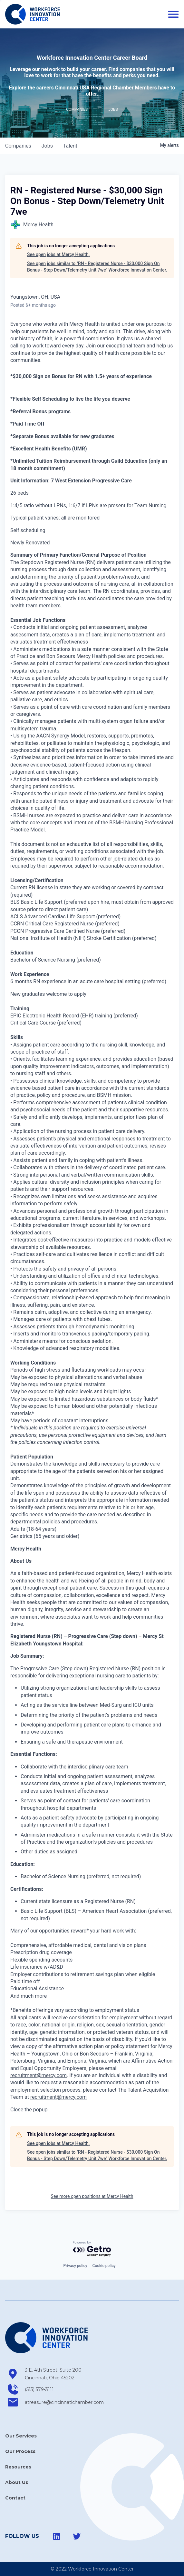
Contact (15, 2498)
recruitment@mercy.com (38, 2075)
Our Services (21, 2436)
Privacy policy (75, 2265)
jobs (47, 146)
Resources (18, 2467)
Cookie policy (104, 2265)
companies (18, 146)
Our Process (20, 2451)
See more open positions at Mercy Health (92, 2196)
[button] (29, 2110)
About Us (16, 2482)
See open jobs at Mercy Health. (58, 254)
